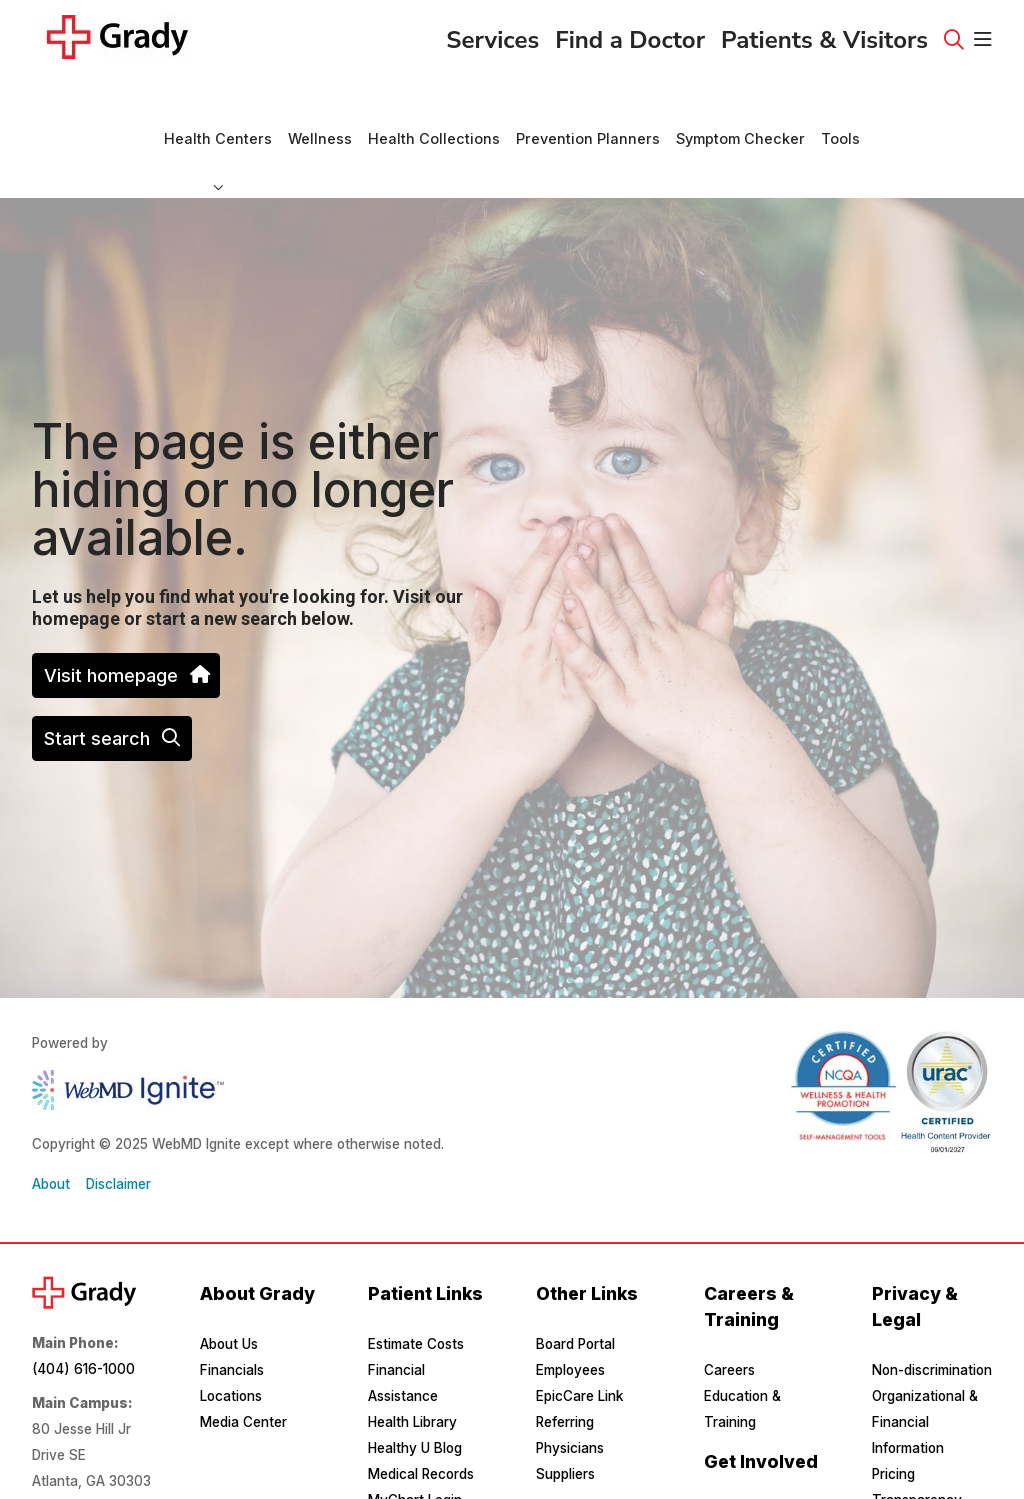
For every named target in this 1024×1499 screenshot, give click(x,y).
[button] (983, 40)
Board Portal (575, 1290)
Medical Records (421, 1420)
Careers (729, 1316)
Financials (232, 1316)
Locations (231, 1342)
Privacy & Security (931, 1472)
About (51, 1130)
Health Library (412, 1368)
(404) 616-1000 (83, 1315)
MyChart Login (415, 1446)
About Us (229, 1290)
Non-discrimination (932, 1316)
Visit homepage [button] (126, 621)
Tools (840, 102)
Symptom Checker (740, 102)
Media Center (243, 1368)
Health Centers (218, 102)
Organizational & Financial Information (925, 1368)
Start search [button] (112, 684)
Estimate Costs (416, 1290)
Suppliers (565, 1420)
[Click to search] (954, 40)
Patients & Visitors (824, 34)
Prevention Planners (588, 102)
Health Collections (434, 102)
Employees (570, 1316)
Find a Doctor (630, 34)
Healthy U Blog (415, 1394)
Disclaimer (118, 1130)
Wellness (320, 102)
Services (492, 34)
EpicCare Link (579, 1342)
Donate (727, 1458)
